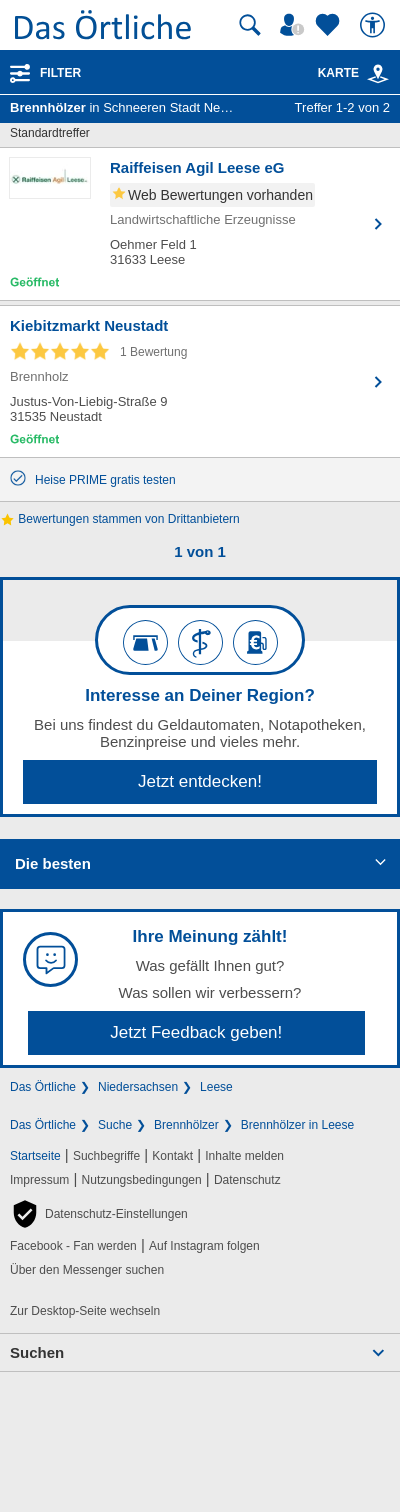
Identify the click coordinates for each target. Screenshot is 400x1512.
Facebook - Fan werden (73, 1246)
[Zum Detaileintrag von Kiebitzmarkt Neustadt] (200, 381)
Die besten (53, 863)
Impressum (39, 1180)
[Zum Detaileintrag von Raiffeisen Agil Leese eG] (200, 224)
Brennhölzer (186, 1125)
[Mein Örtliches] (295, 25)
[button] (99, 1214)
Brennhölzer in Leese (297, 1125)
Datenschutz (247, 1180)
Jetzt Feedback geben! (196, 1032)
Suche (115, 1125)
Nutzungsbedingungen (142, 1180)
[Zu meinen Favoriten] (330, 25)
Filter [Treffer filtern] (60, 73)
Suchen (37, 1352)
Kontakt (172, 1156)
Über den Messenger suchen (87, 1270)
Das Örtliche (43, 1087)
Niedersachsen (138, 1087)
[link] (378, 74)
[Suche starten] (250, 25)
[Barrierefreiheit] (375, 25)
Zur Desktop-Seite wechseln (85, 1311)
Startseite (35, 1156)
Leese (216, 1087)
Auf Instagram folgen (204, 1246)
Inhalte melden (244, 1156)
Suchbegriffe (106, 1156)
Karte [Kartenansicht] (354, 73)
